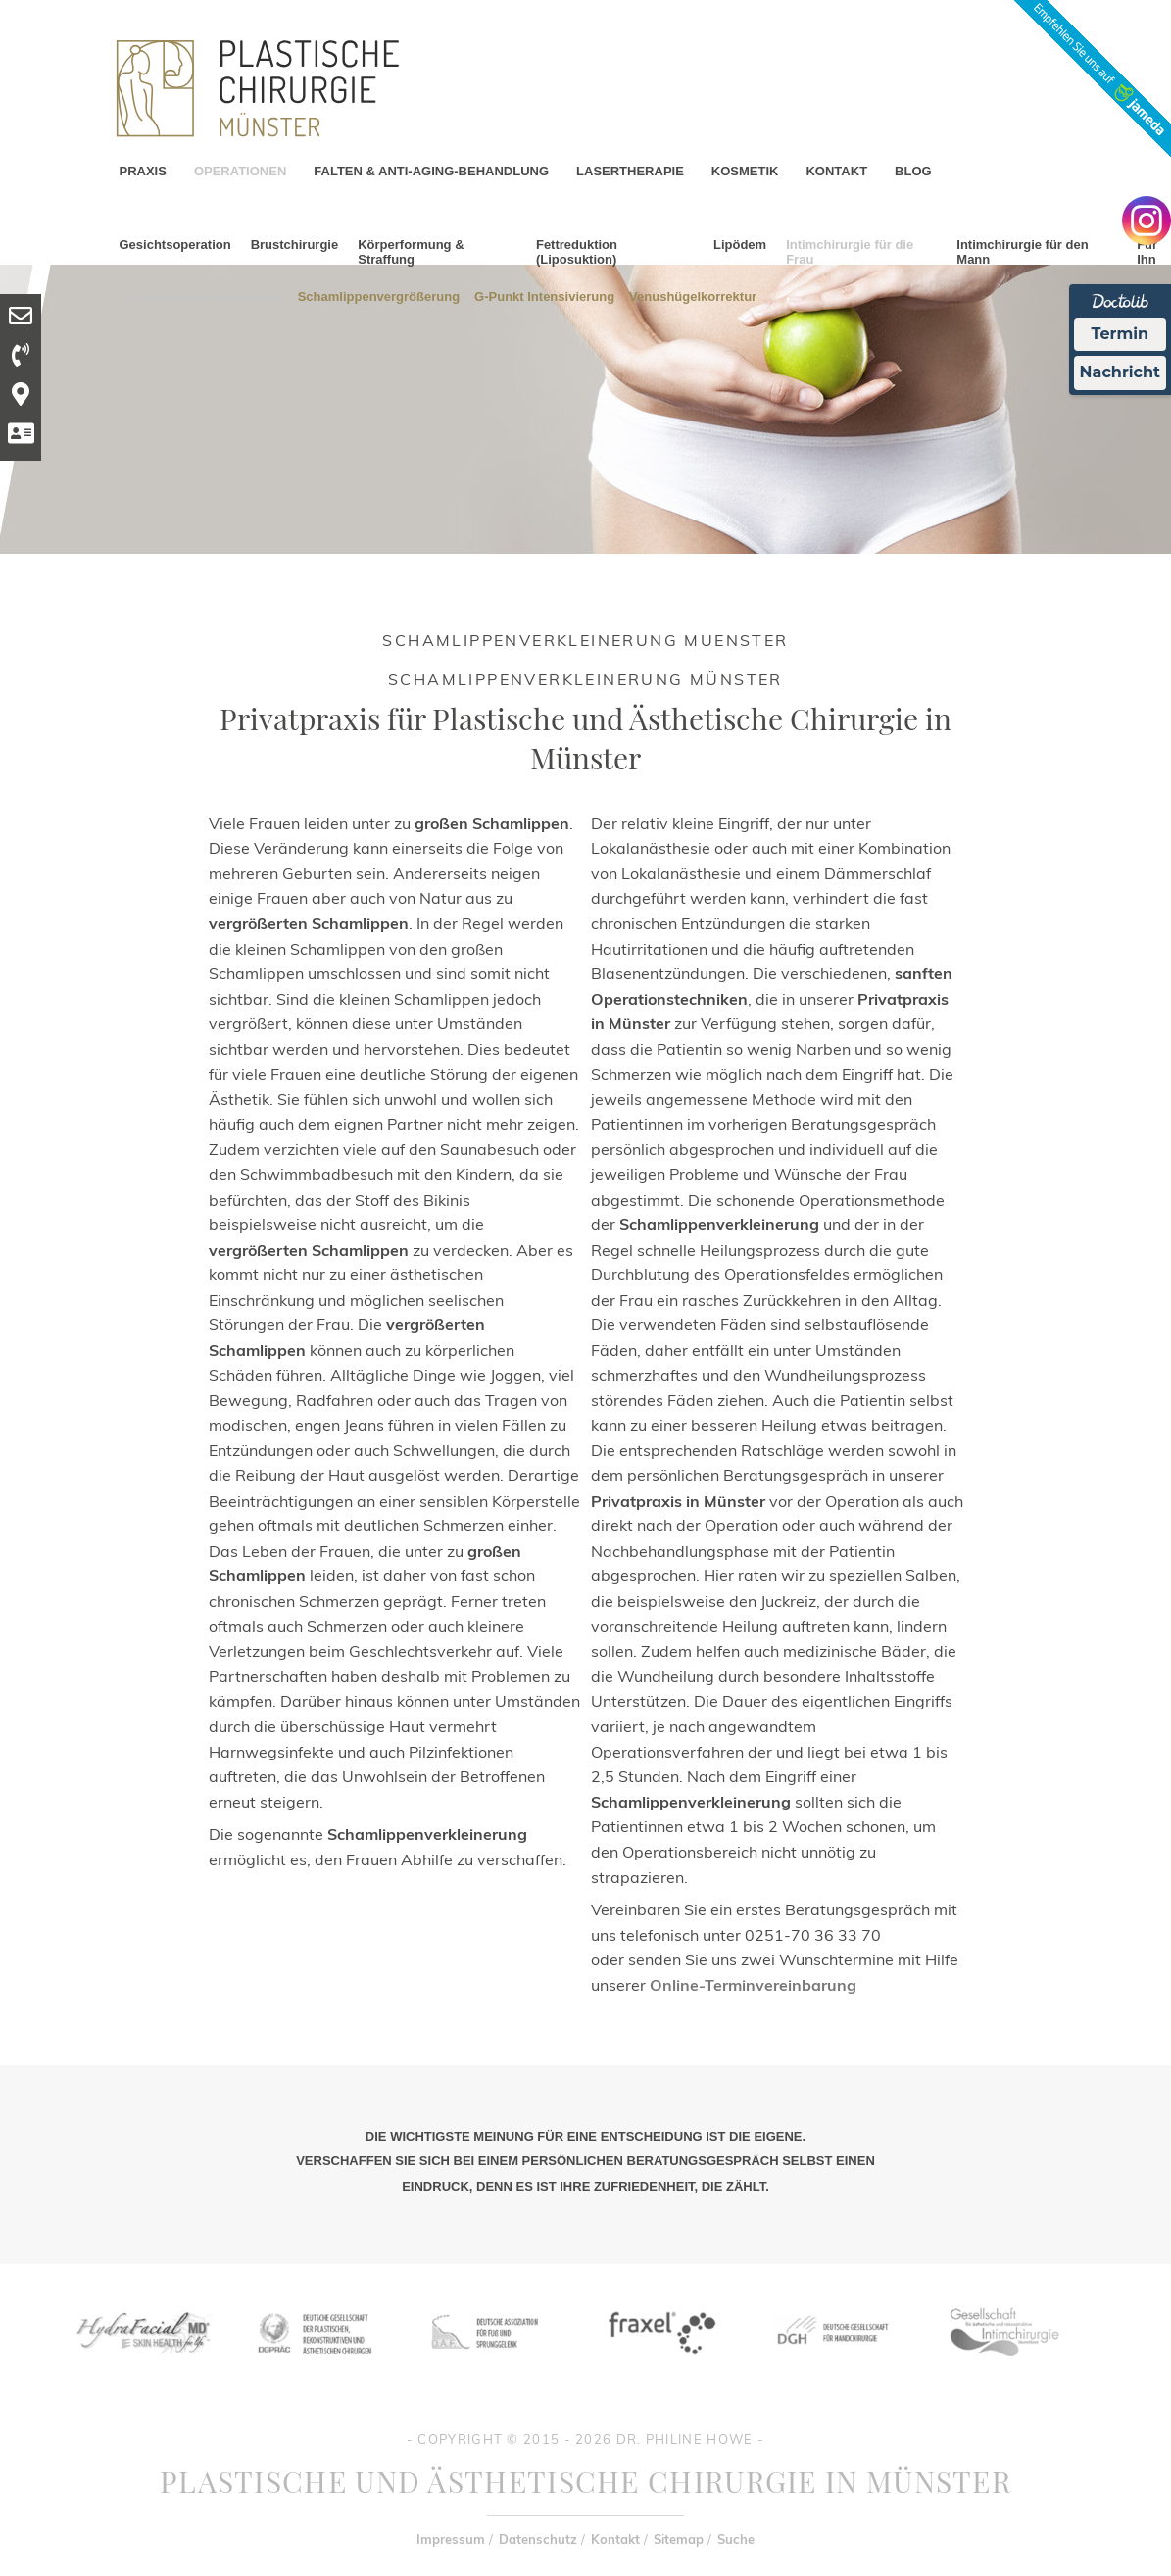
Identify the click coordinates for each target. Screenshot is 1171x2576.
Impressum (450, 2539)
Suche (736, 2539)
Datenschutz (538, 2539)
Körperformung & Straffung (411, 252)
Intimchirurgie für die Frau (849, 252)
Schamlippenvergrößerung (379, 295)
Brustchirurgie (295, 244)
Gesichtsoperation (175, 244)
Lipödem (739, 244)
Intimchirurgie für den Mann (1022, 252)
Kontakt (615, 2539)
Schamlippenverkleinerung (202, 295)
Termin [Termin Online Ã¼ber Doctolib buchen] (1120, 333)
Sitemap (679, 2539)
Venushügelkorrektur (692, 295)
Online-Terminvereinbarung (753, 1985)
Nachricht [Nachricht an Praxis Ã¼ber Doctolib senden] (1120, 372)
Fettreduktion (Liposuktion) (576, 252)
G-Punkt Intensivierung (544, 295)
